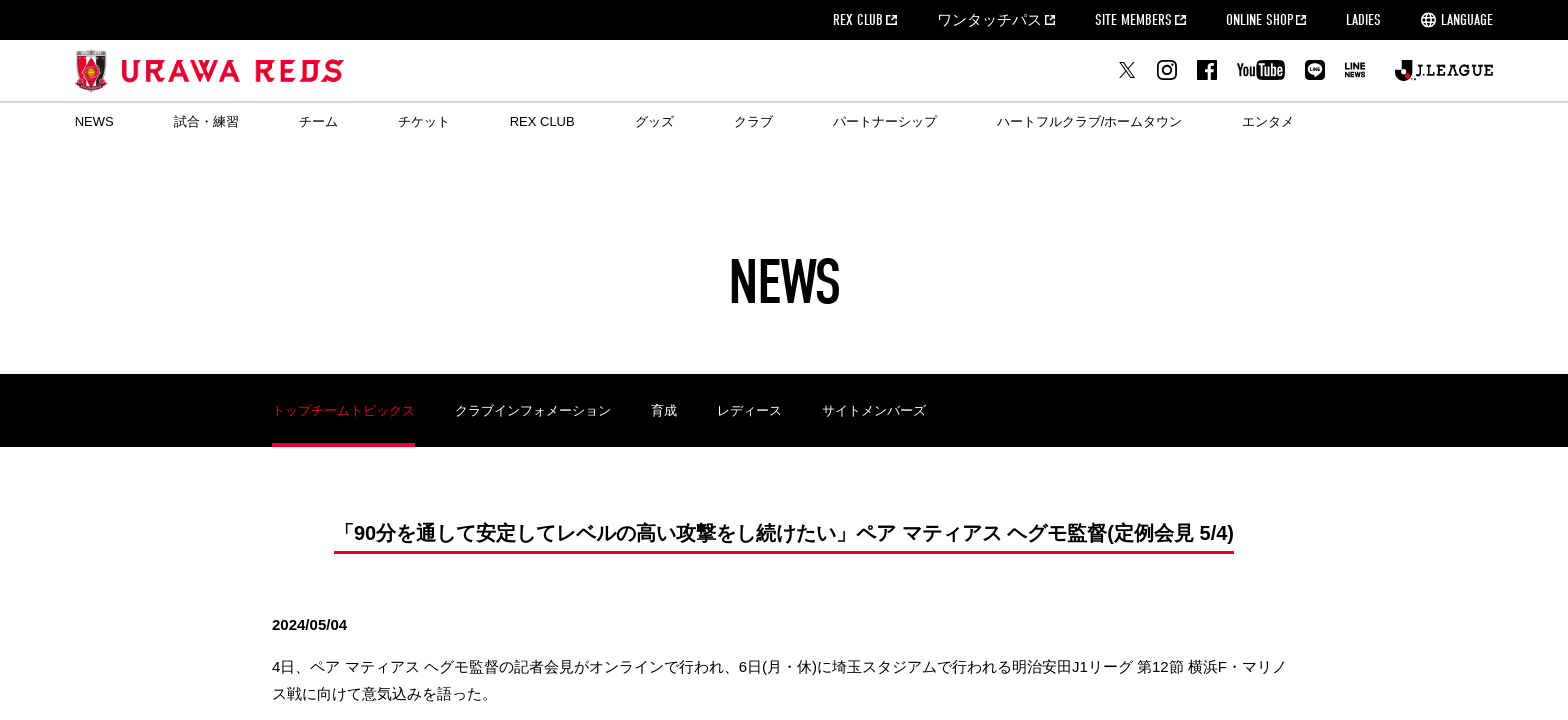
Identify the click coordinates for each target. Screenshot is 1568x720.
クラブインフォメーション (533, 410)
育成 (664, 410)
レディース (749, 410)
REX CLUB (858, 20)
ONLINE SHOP (1259, 20)
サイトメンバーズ (874, 410)
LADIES (1363, 20)
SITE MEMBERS (1133, 20)
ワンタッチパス (989, 20)
